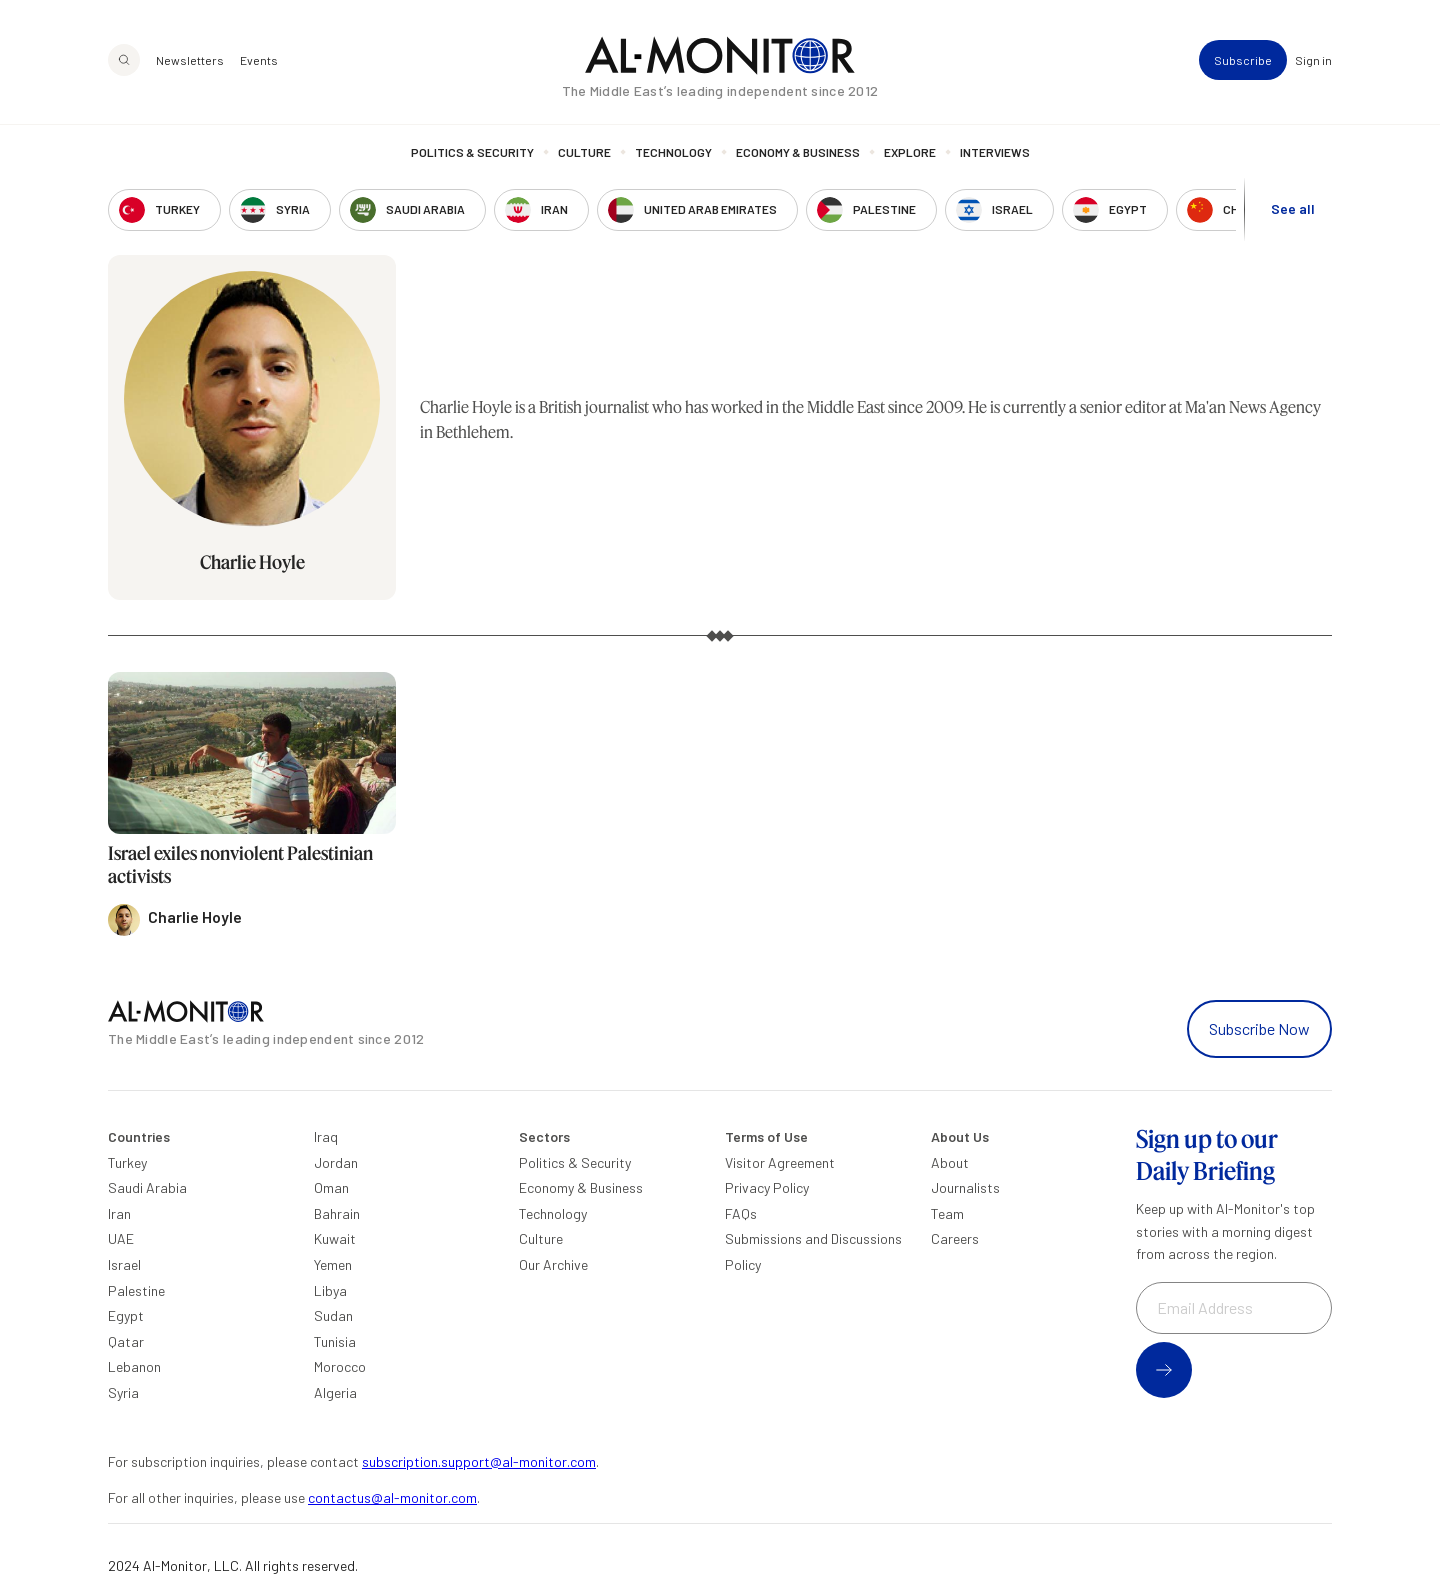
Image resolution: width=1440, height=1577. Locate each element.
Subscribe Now (1259, 1028)
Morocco (340, 1366)
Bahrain (337, 1213)
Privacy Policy (767, 1187)
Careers (955, 1238)
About (950, 1162)
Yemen (333, 1264)
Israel (124, 1264)
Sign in (1313, 60)
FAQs (741, 1213)
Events (259, 60)
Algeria (335, 1392)
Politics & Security (472, 152)
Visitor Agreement (780, 1162)
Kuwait (335, 1238)
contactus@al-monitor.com (392, 1497)
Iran (119, 1213)
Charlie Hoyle (252, 562)
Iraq (326, 1136)
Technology (673, 152)
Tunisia (335, 1341)
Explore (910, 152)
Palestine (136, 1290)
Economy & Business (798, 152)
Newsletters (190, 60)
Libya (330, 1290)
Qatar (126, 1341)
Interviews (995, 152)
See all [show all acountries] (1293, 208)
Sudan (333, 1315)
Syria (123, 1392)
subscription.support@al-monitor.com (479, 1461)
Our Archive (553, 1264)
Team (947, 1213)
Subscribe (1243, 60)
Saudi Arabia (147, 1187)
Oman (331, 1187)
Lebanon (134, 1366)
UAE (121, 1238)
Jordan (336, 1162)
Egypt (126, 1315)
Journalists (965, 1187)
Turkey (127, 1162)
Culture (584, 152)
